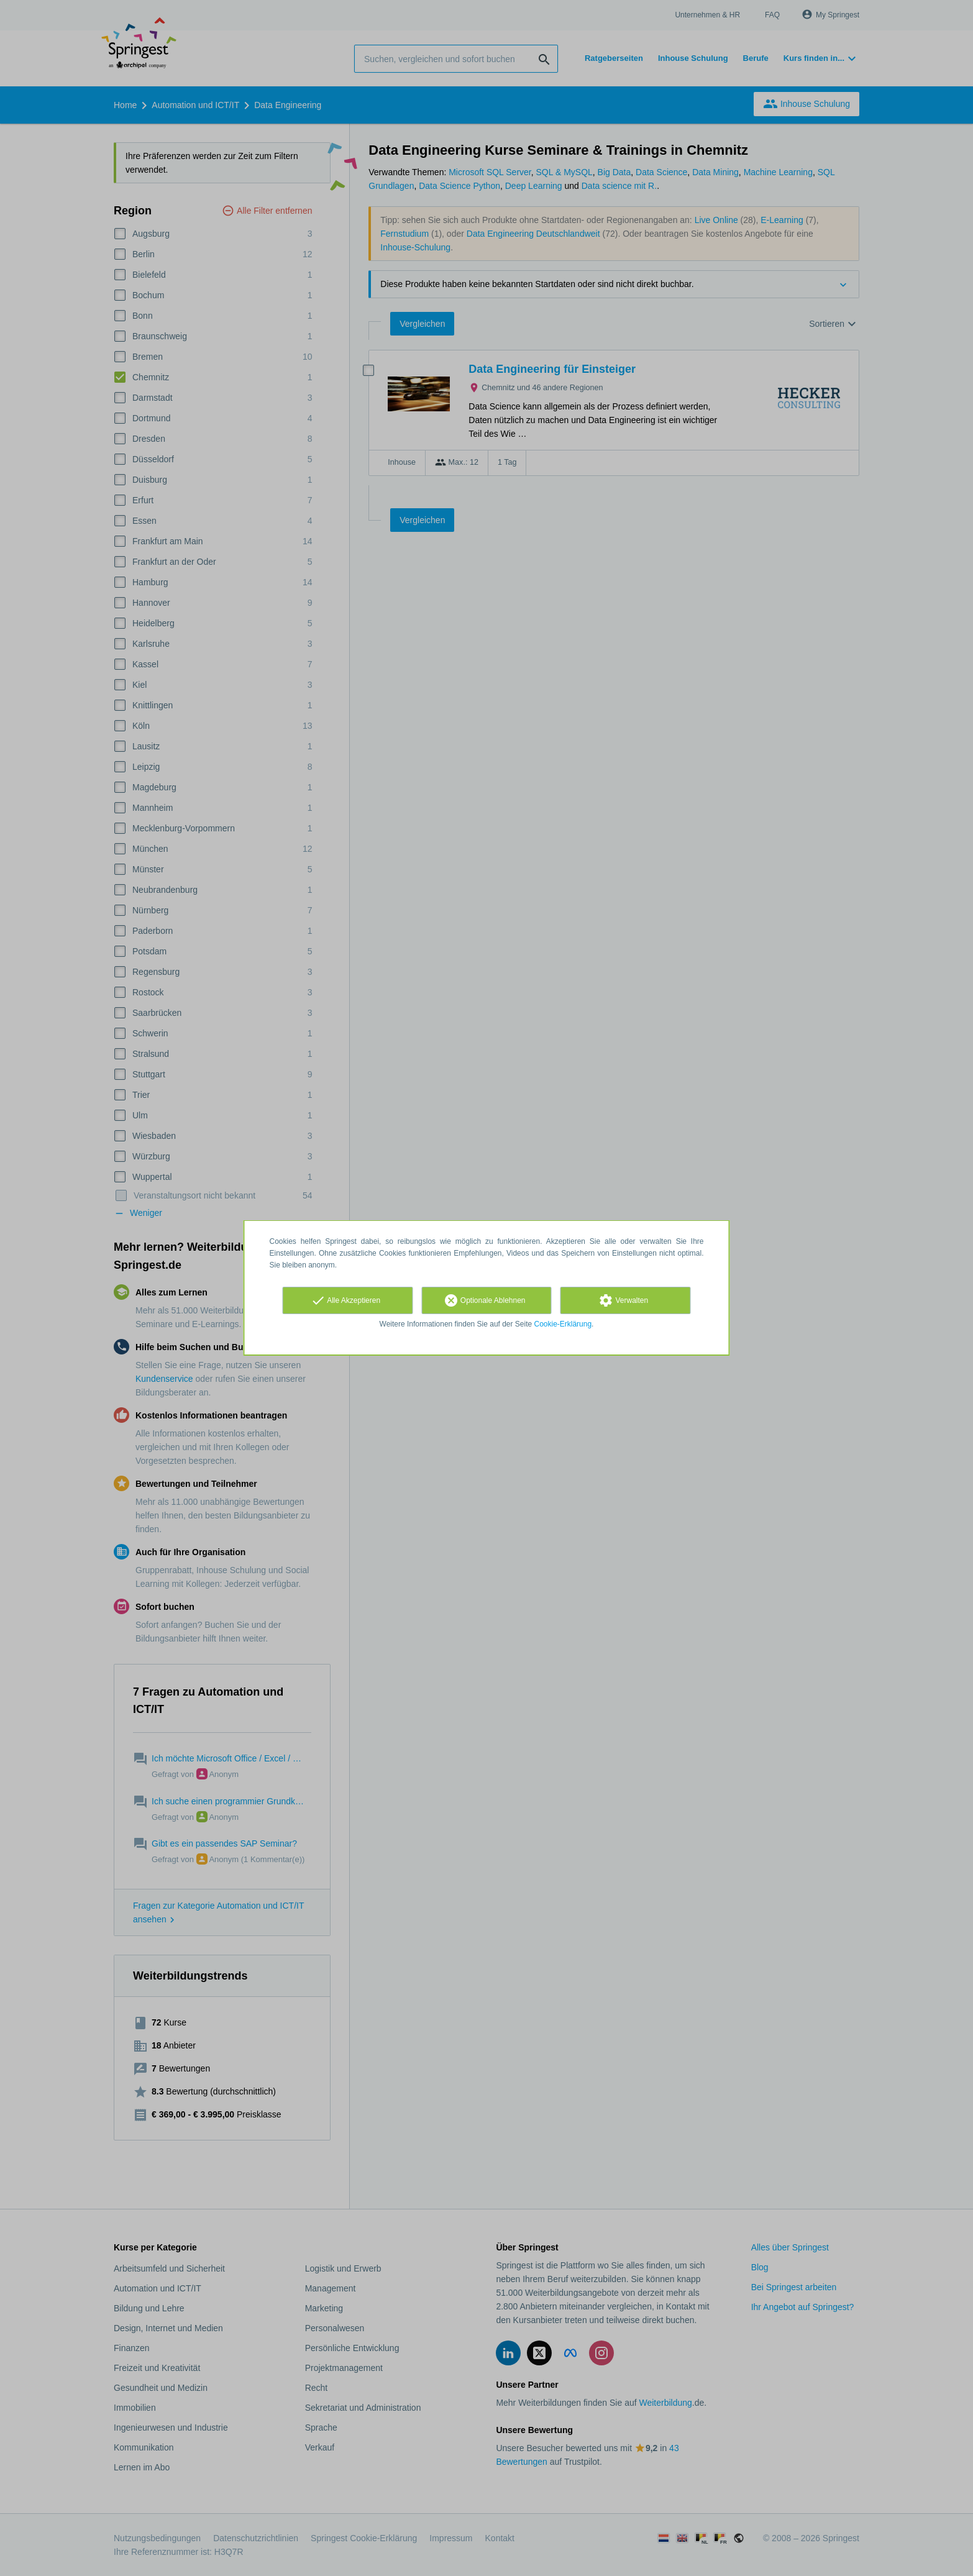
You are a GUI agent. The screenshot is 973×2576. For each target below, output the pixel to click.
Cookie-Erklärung (563, 1324)
